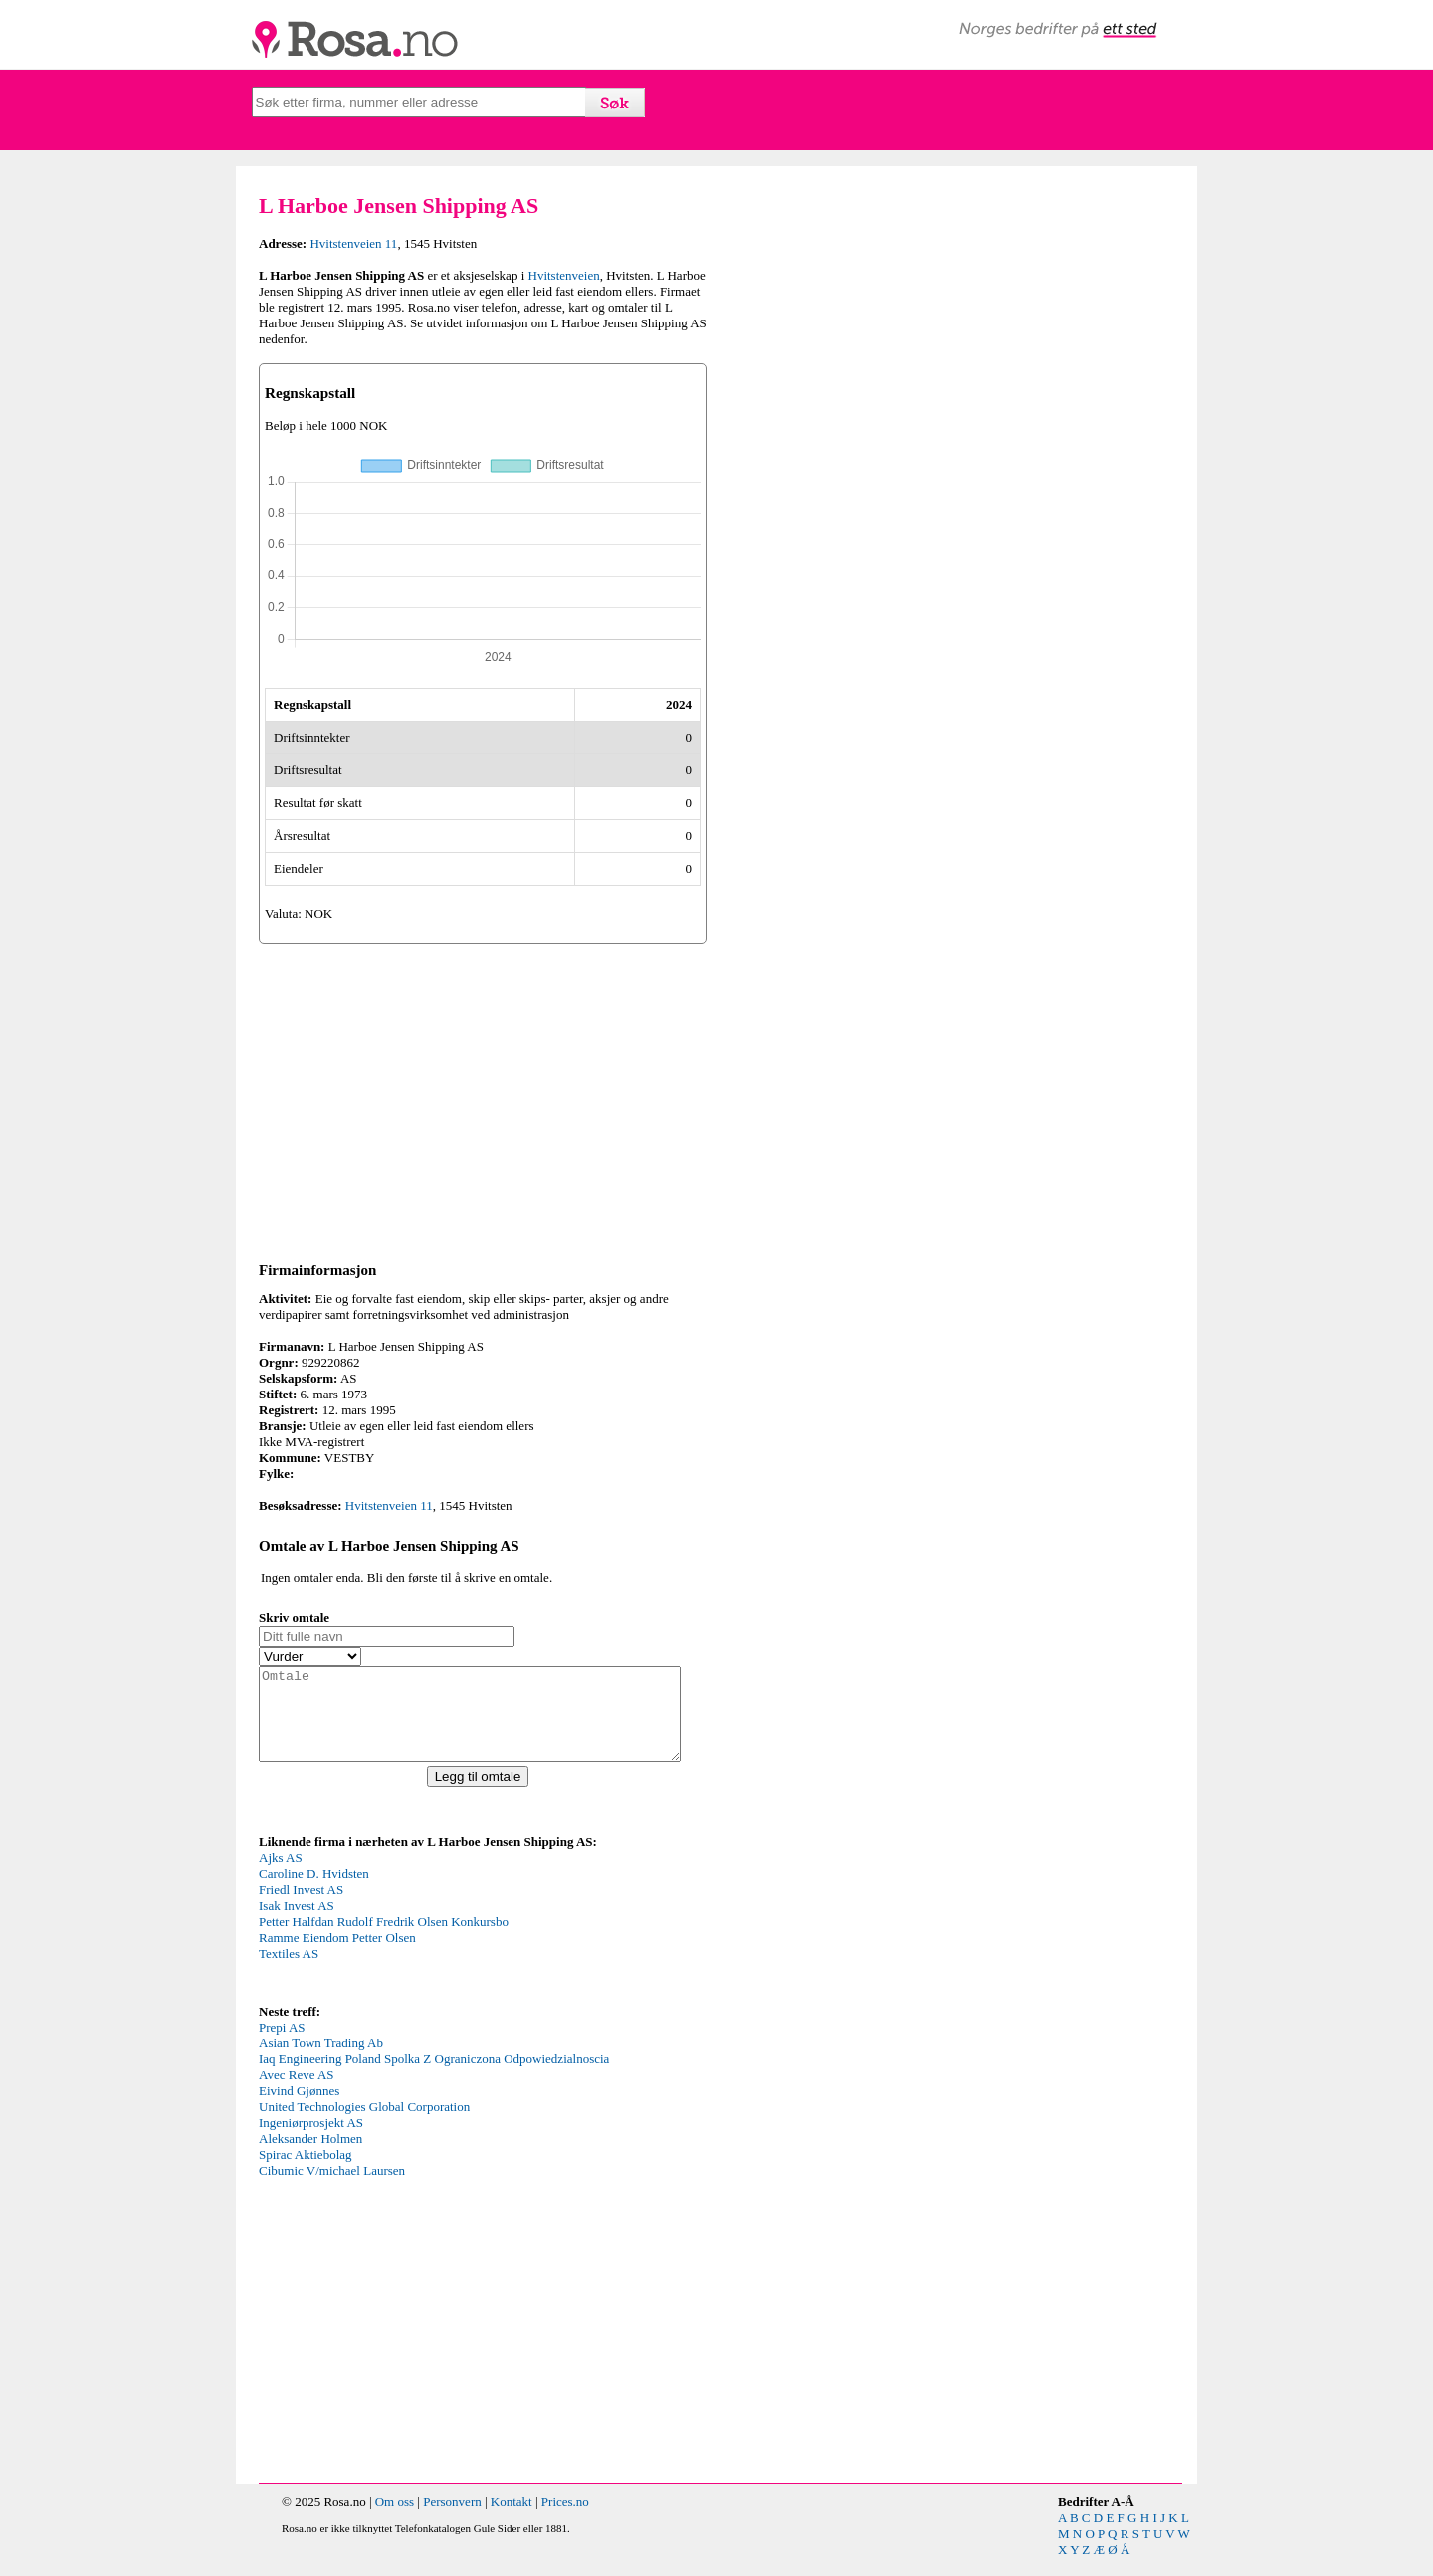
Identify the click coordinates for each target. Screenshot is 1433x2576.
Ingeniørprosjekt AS (311, 2140)
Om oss (394, 2519)
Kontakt (511, 2519)
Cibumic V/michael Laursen (332, 2188)
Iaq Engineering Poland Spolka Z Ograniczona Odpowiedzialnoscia (434, 2076)
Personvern (452, 2519)
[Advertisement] (483, 1099)
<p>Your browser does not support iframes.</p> (408, 1943)
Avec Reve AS (296, 2092)
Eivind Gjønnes (299, 2108)
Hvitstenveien (564, 275)
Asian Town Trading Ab (321, 2060)
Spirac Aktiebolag (305, 2172)
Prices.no (565, 2519)
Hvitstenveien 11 (353, 243)
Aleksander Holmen (310, 2156)
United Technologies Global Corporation (364, 2124)
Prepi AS (282, 2045)
